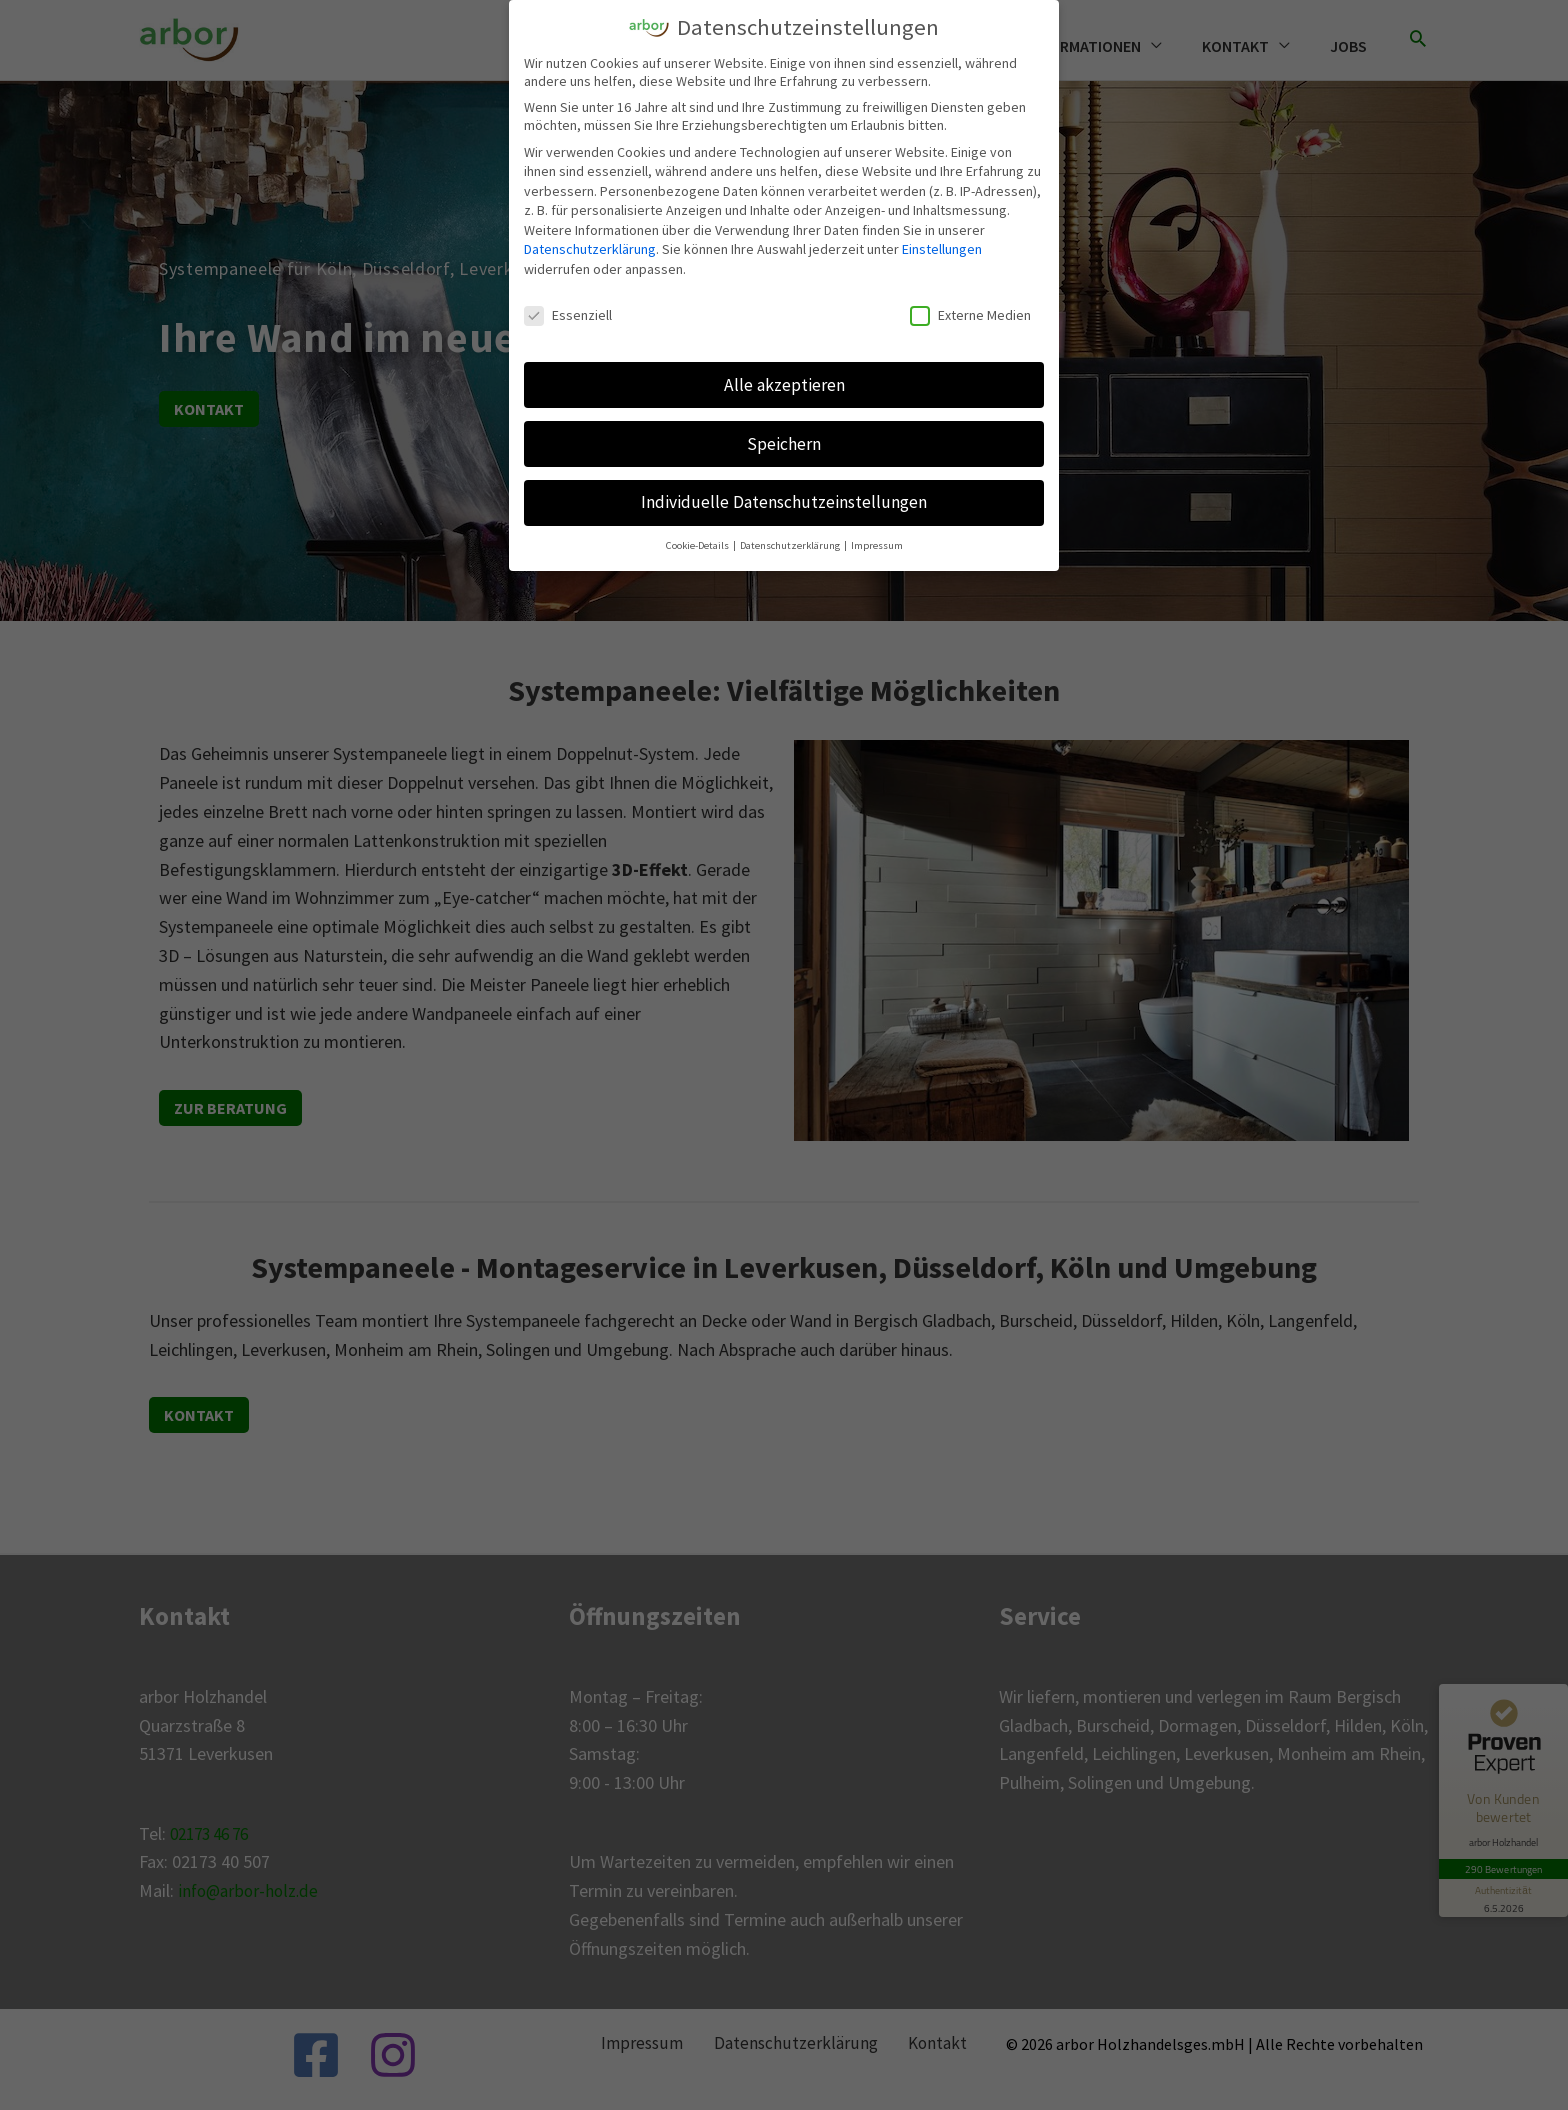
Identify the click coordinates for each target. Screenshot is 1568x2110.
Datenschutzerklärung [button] (791, 545)
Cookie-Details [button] (698, 545)
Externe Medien (970, 314)
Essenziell (568, 314)
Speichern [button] (784, 443)
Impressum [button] (877, 545)
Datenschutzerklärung (590, 249)
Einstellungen (942, 249)
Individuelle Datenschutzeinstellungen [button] (784, 502)
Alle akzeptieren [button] (784, 384)
